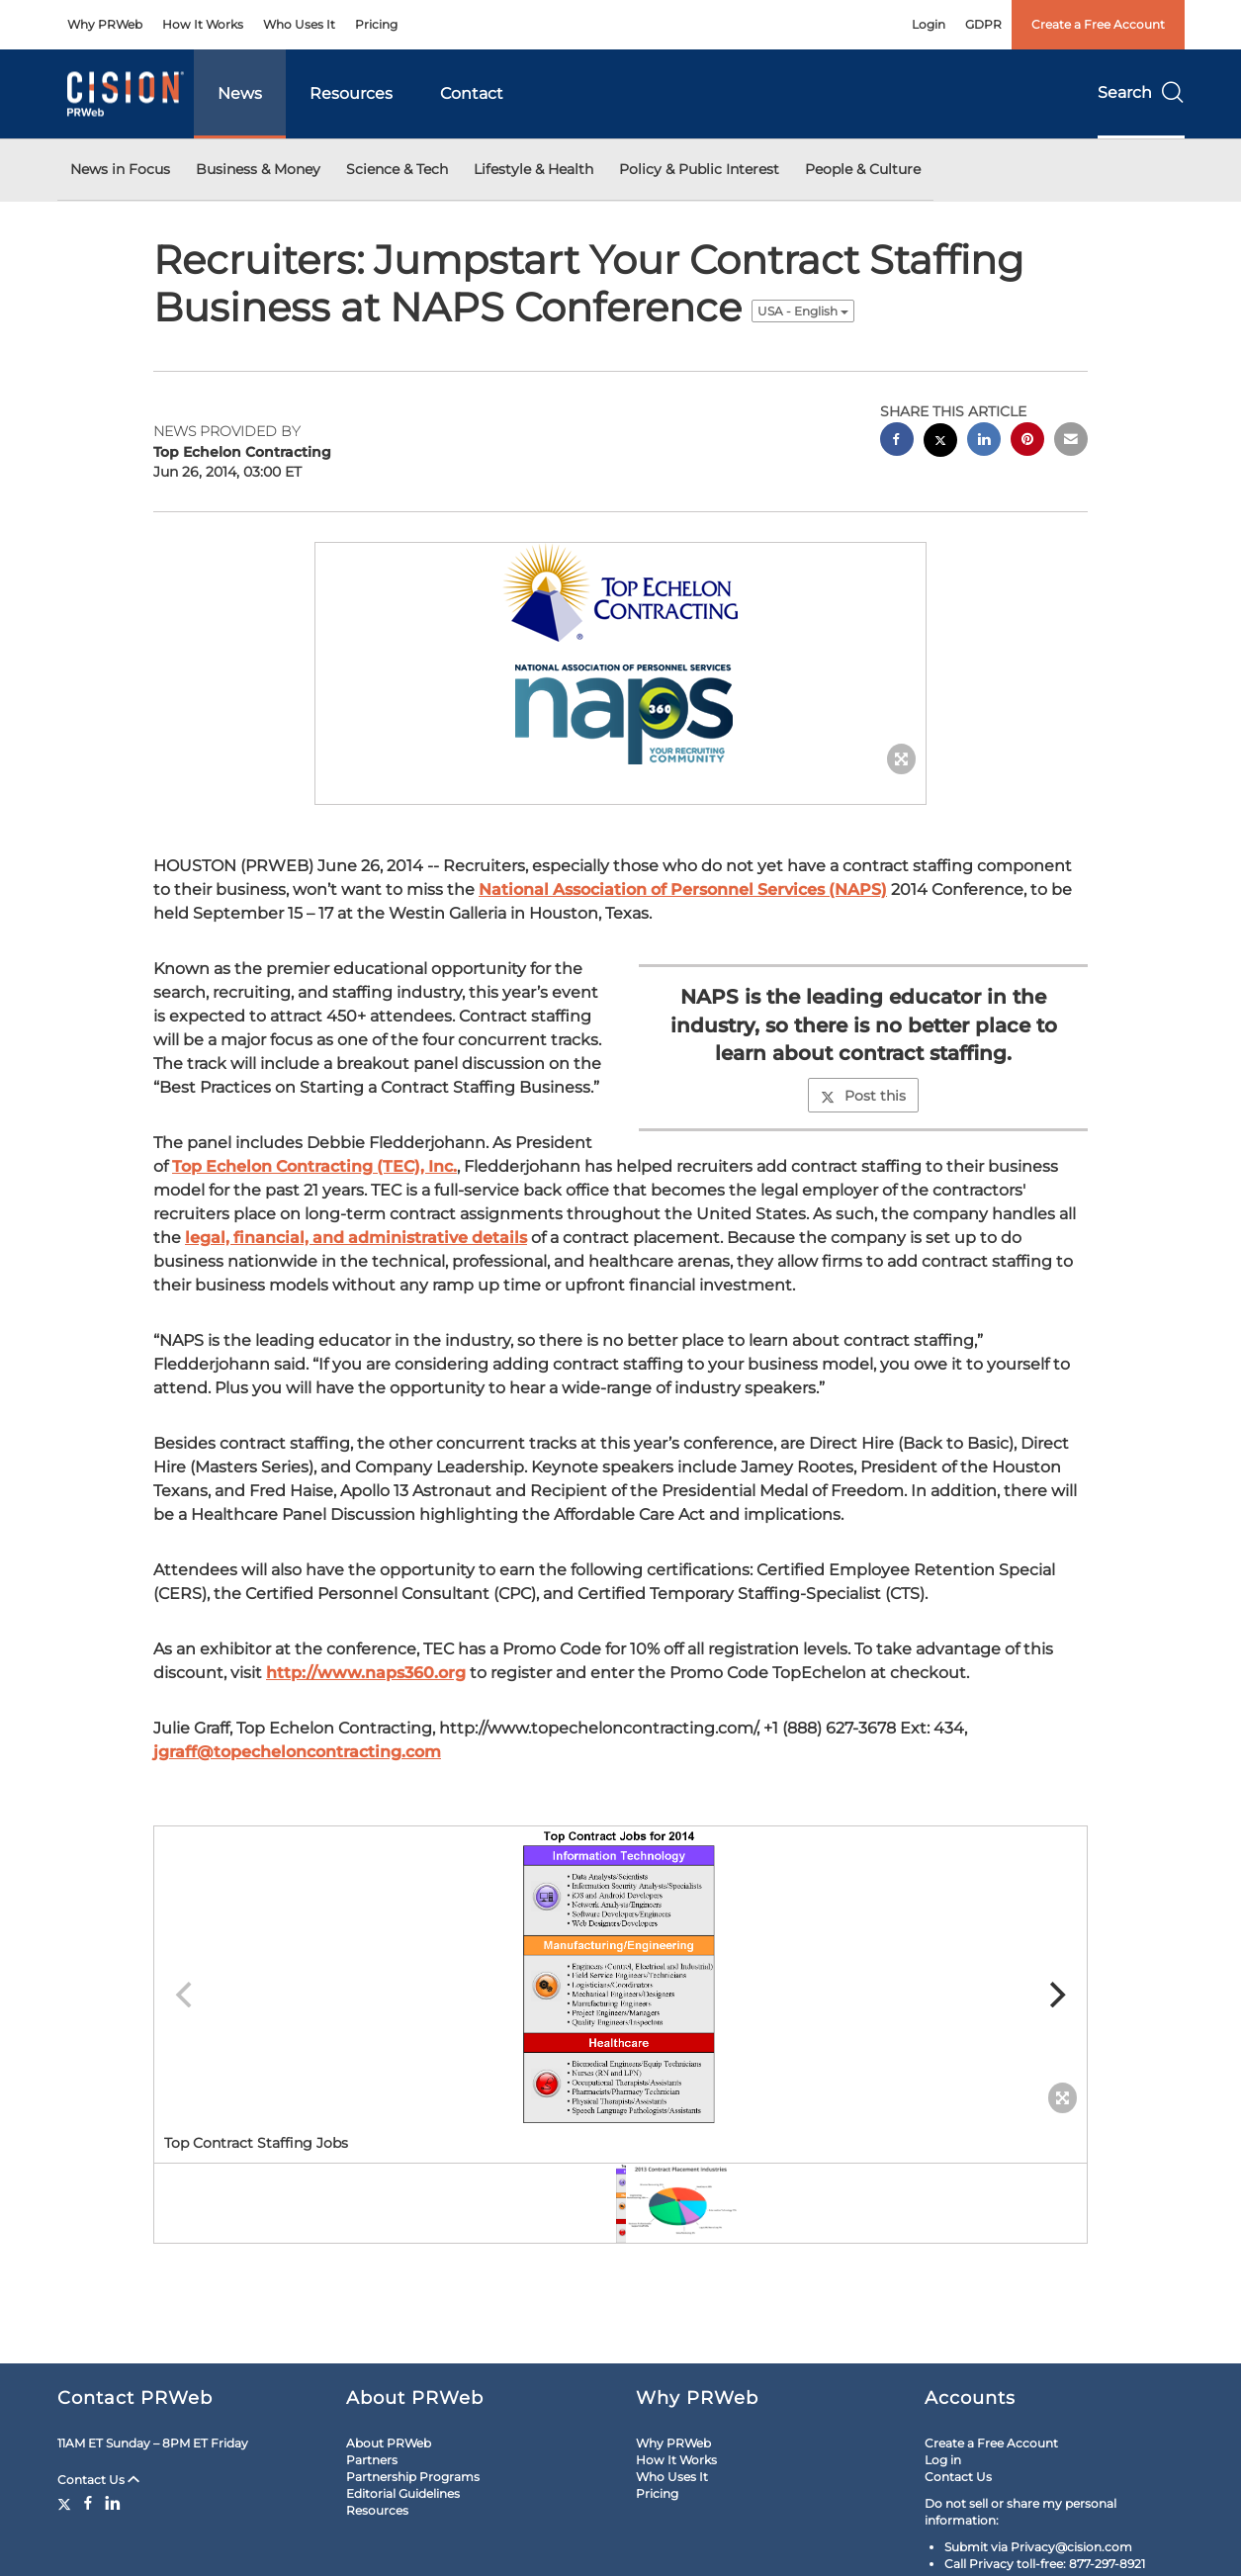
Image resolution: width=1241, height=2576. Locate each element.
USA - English (802, 311)
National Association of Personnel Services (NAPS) (683, 889)
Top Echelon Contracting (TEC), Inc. (314, 1166)
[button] (621, 653)
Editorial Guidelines (403, 2493)
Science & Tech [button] (397, 169)
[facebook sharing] (897, 441)
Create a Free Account (1098, 24)
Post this (863, 1096)
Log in (943, 2459)
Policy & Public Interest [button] (699, 169)
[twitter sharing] (940, 442)
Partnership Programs (413, 2476)
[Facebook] (88, 2503)
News (240, 93)
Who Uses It (299, 24)
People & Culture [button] (863, 169)
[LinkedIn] (113, 2503)
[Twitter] (66, 2503)
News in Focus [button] (120, 169)
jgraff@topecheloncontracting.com (297, 1751)
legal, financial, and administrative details (356, 1237)
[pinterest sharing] (1027, 441)
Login (928, 24)
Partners (372, 2459)
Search (1141, 92)
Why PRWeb (104, 24)
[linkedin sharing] (984, 441)
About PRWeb (388, 2443)
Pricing (376, 24)
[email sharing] (1071, 441)
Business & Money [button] (258, 169)
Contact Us (98, 2479)
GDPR (983, 24)
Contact (471, 93)
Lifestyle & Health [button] (533, 169)
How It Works (202, 24)
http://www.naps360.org (366, 1672)
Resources (351, 93)
